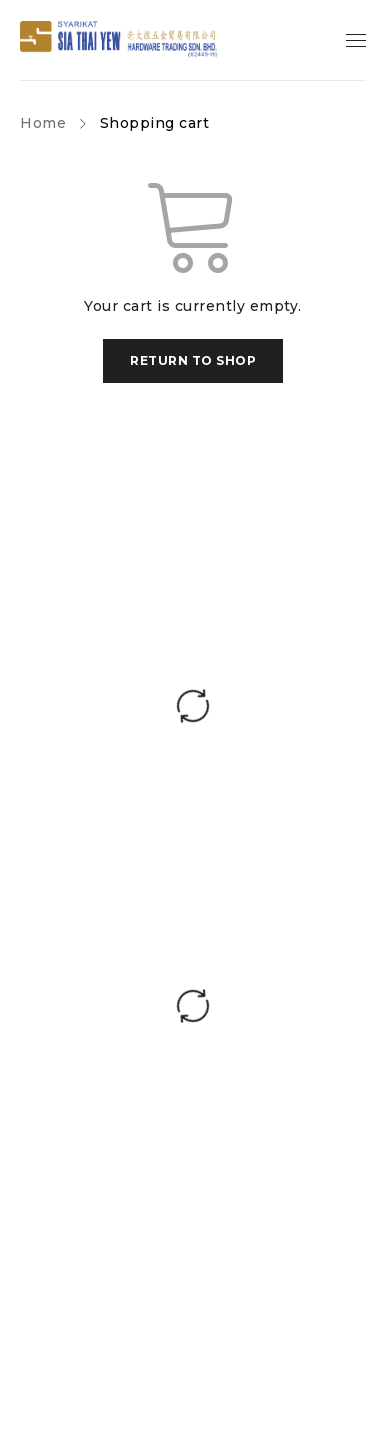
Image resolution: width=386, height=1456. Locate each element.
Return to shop (193, 360)
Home (43, 123)
